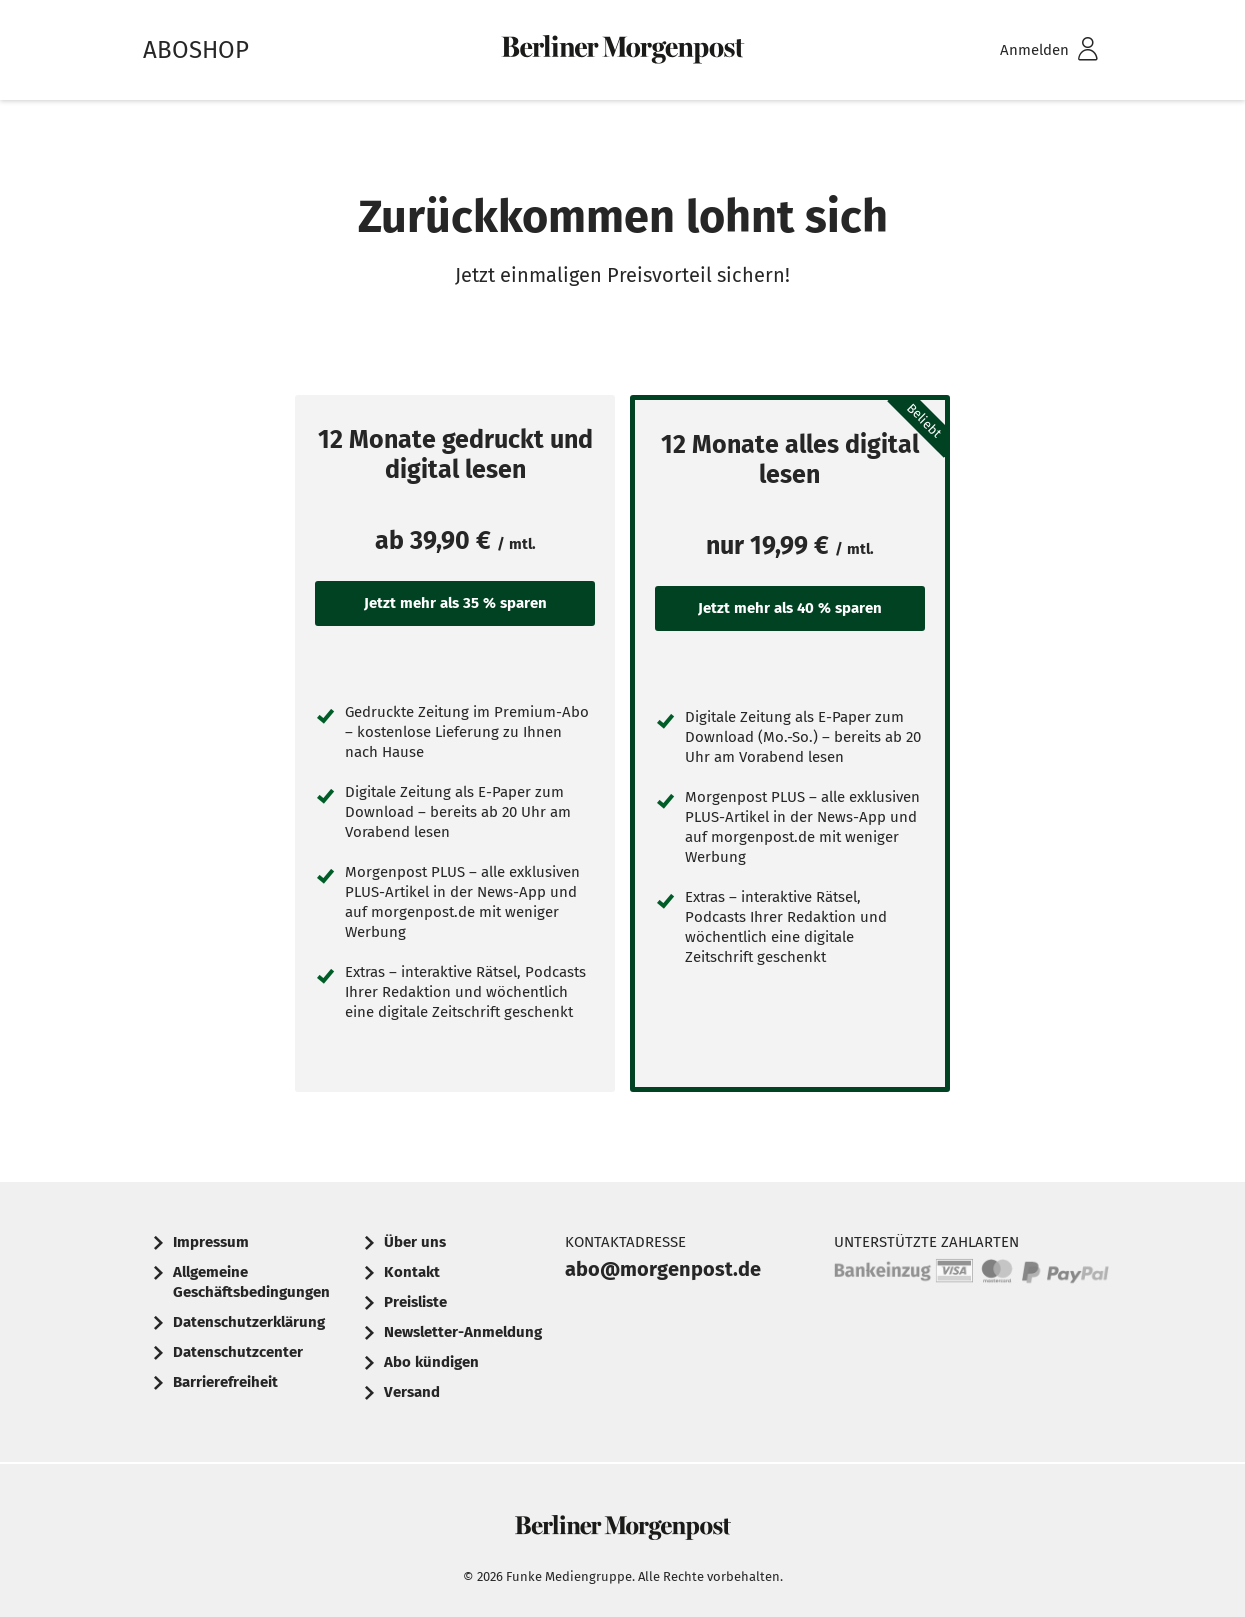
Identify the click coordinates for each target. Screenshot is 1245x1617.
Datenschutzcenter (238, 1352)
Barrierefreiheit (225, 1382)
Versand (412, 1392)
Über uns (415, 1242)
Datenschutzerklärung (249, 1322)
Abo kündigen (431, 1362)
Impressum (211, 1242)
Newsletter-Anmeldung (463, 1332)
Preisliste (415, 1302)
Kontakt (412, 1272)
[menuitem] (1023, 50)
